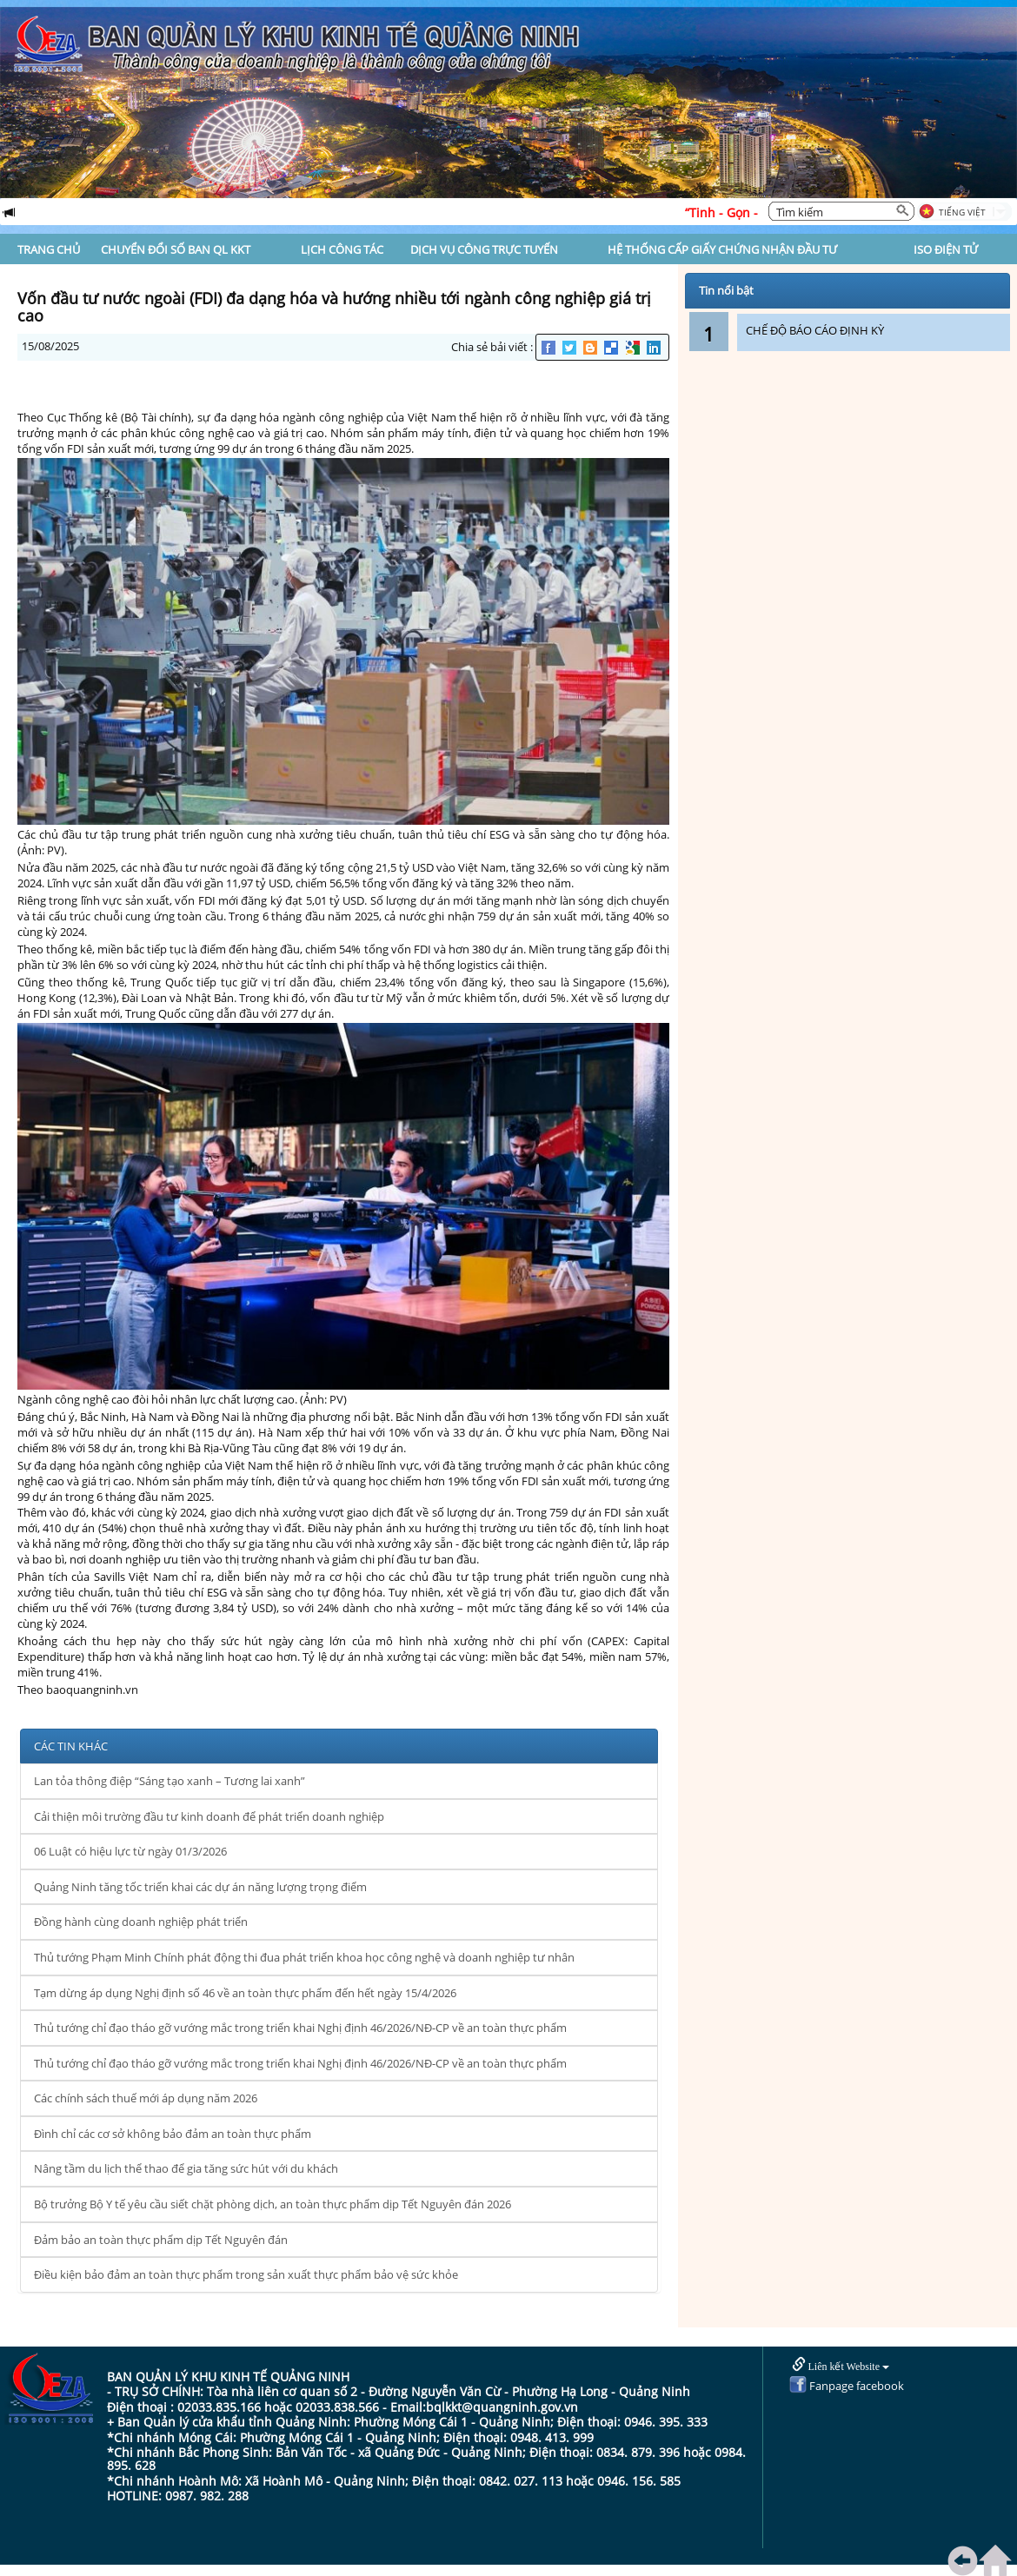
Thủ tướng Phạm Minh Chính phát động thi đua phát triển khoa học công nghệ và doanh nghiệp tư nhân (304, 1957)
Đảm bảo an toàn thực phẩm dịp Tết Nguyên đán (161, 2239)
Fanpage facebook (846, 2385)
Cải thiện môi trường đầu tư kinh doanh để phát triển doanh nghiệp (209, 1816)
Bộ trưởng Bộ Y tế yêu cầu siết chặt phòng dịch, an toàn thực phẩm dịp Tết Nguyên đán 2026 (272, 2204)
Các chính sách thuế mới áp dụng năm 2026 (145, 2098)
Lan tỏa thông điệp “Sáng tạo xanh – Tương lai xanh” (169, 1781)
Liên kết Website (840, 2365)
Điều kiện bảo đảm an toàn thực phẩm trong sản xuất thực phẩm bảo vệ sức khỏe (246, 2274)
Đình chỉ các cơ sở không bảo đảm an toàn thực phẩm (172, 2133)
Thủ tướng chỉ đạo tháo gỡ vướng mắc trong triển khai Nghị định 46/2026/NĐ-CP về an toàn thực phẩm (300, 2027)
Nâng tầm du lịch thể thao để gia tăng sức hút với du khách (186, 2168)
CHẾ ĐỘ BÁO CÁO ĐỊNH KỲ (815, 330)
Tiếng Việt (962, 212)
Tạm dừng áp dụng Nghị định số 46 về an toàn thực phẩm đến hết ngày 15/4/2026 (245, 1993)
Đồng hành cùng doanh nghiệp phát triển (141, 1921)
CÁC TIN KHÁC (71, 1746)
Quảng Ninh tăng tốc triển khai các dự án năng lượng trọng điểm (200, 1887)
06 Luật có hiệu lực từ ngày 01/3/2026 (130, 1851)
